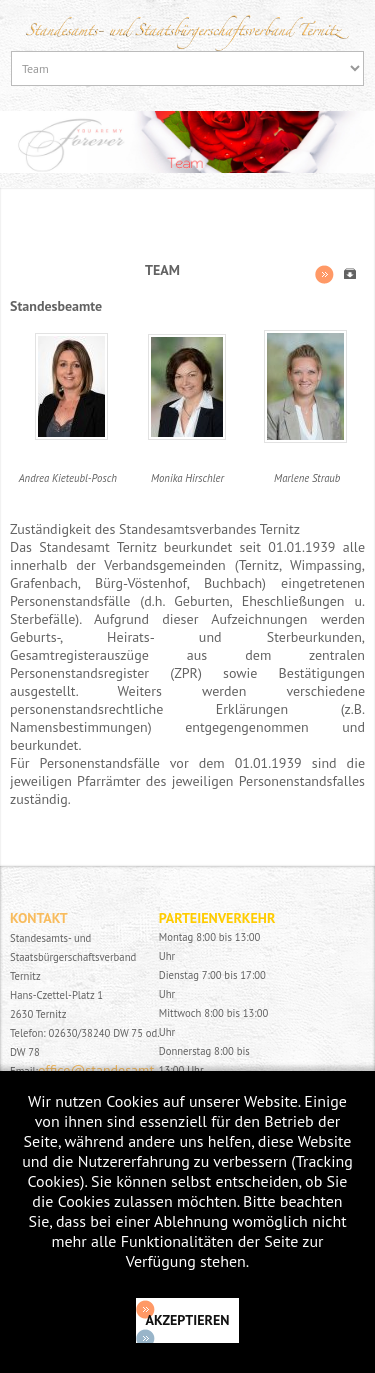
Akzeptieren (188, 1320)
